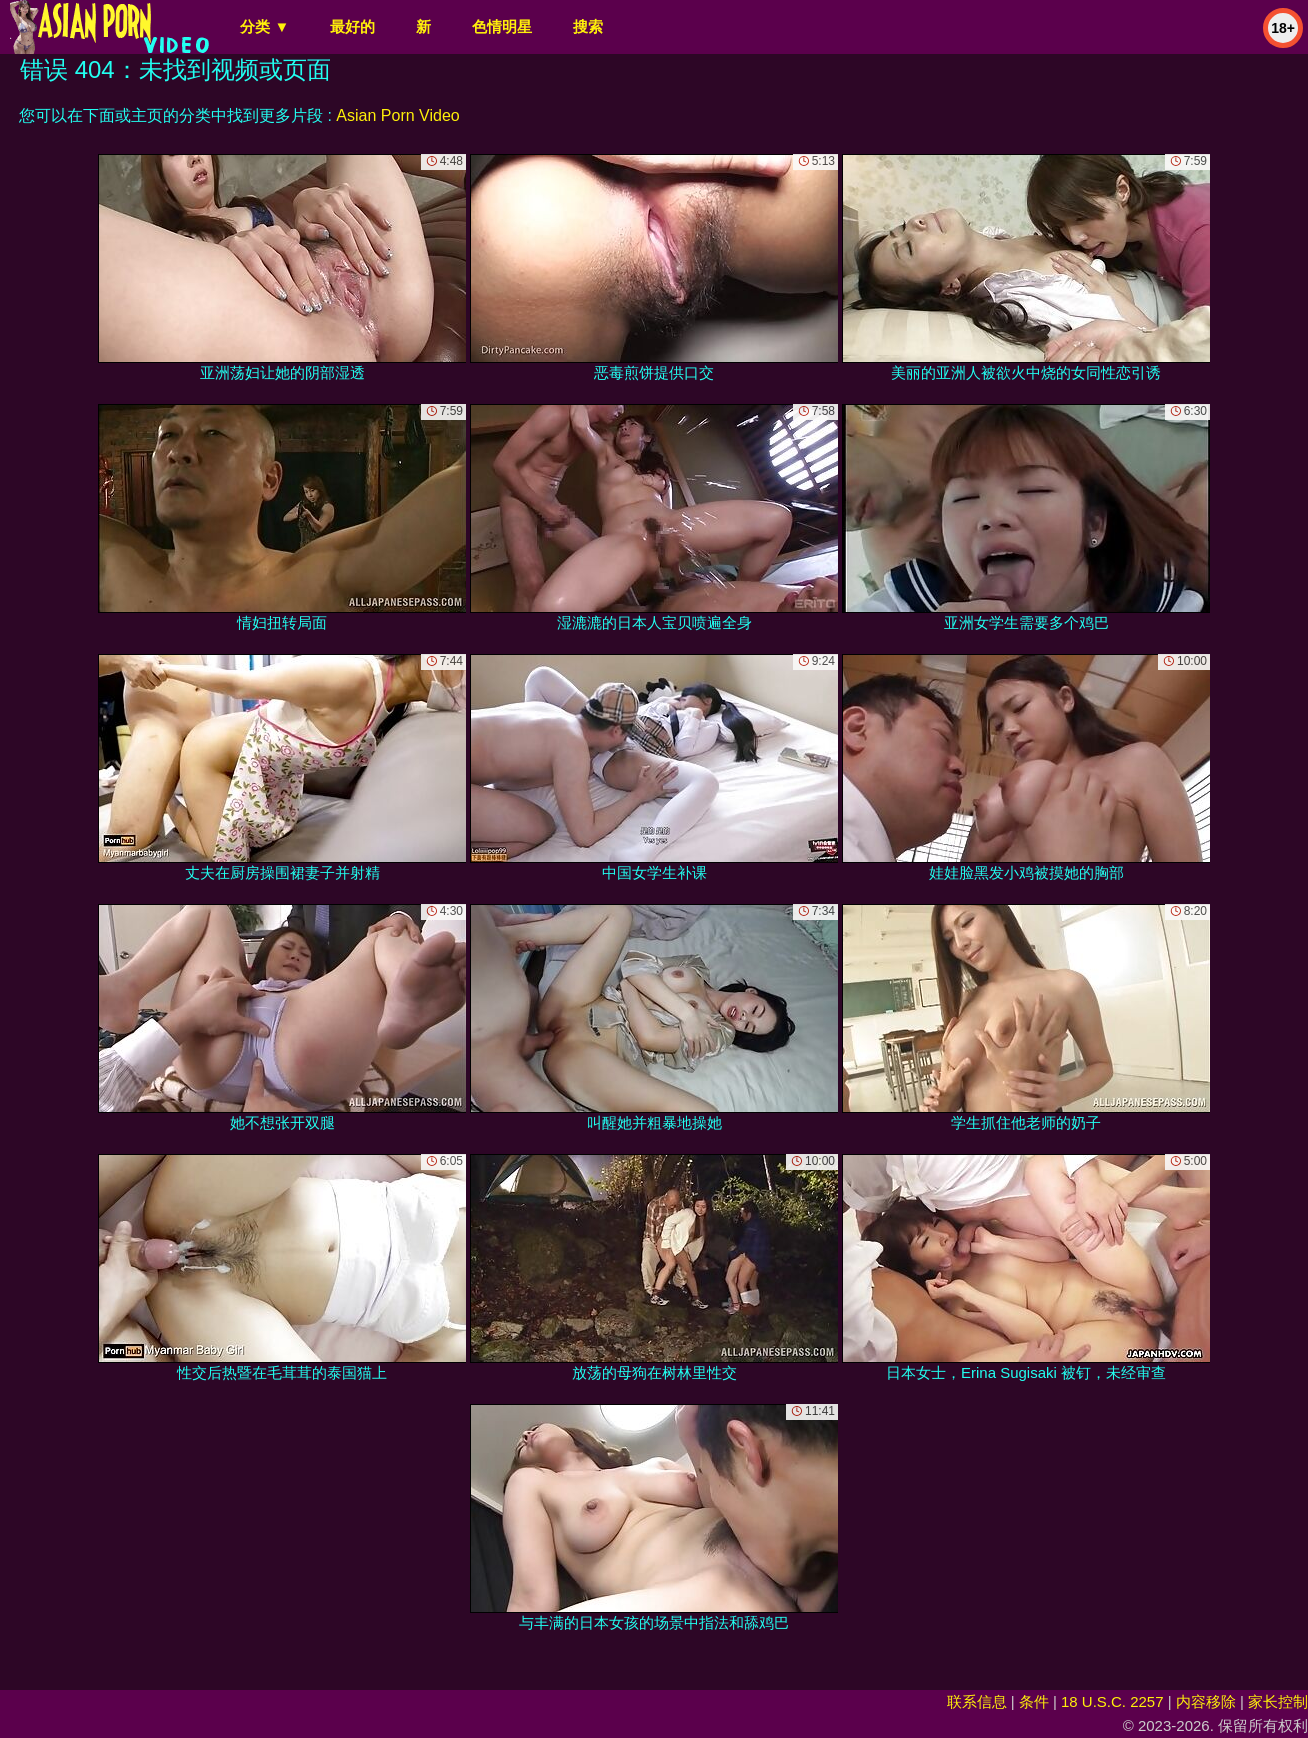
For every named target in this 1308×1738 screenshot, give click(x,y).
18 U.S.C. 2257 (1112, 1701)
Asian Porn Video (397, 115)
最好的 (352, 26)
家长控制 (1278, 1701)
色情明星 (502, 26)
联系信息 (977, 1701)
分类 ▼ (264, 26)
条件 (1034, 1701)
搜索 (588, 26)
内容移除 (1206, 1701)
